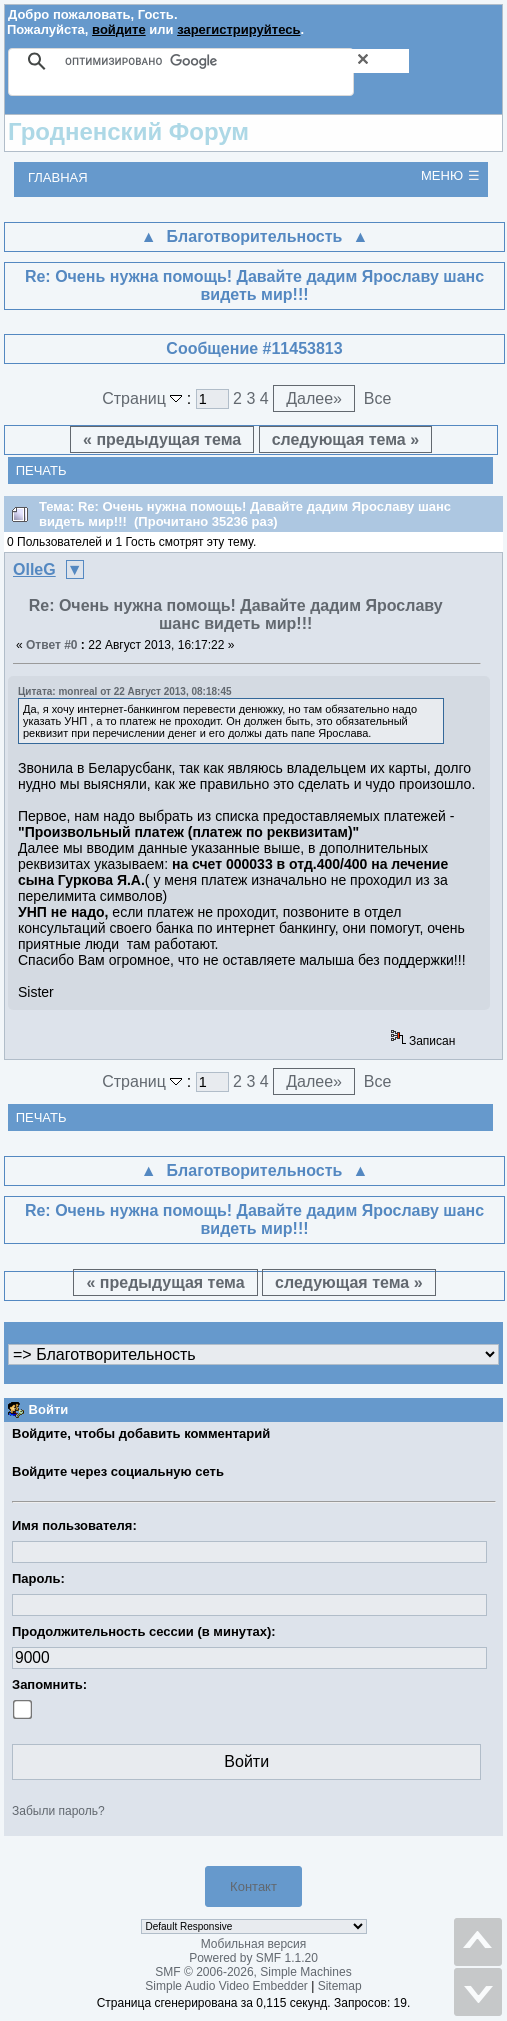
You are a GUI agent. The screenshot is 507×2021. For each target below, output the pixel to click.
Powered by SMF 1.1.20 (253, 1958)
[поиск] (237, 61)
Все (378, 398)
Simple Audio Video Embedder (226, 1986)
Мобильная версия (254, 1944)
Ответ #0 (52, 645)
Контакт (253, 1886)
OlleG (34, 569)
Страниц (144, 398)
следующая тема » (345, 439)
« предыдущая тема (162, 439)
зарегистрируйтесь (238, 29)
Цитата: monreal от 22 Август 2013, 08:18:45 (125, 691)
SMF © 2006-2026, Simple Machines (253, 1972)
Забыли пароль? (58, 1811)
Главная (58, 177)
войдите (119, 29)
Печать (41, 470)
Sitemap (340, 1986)
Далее (314, 398)
